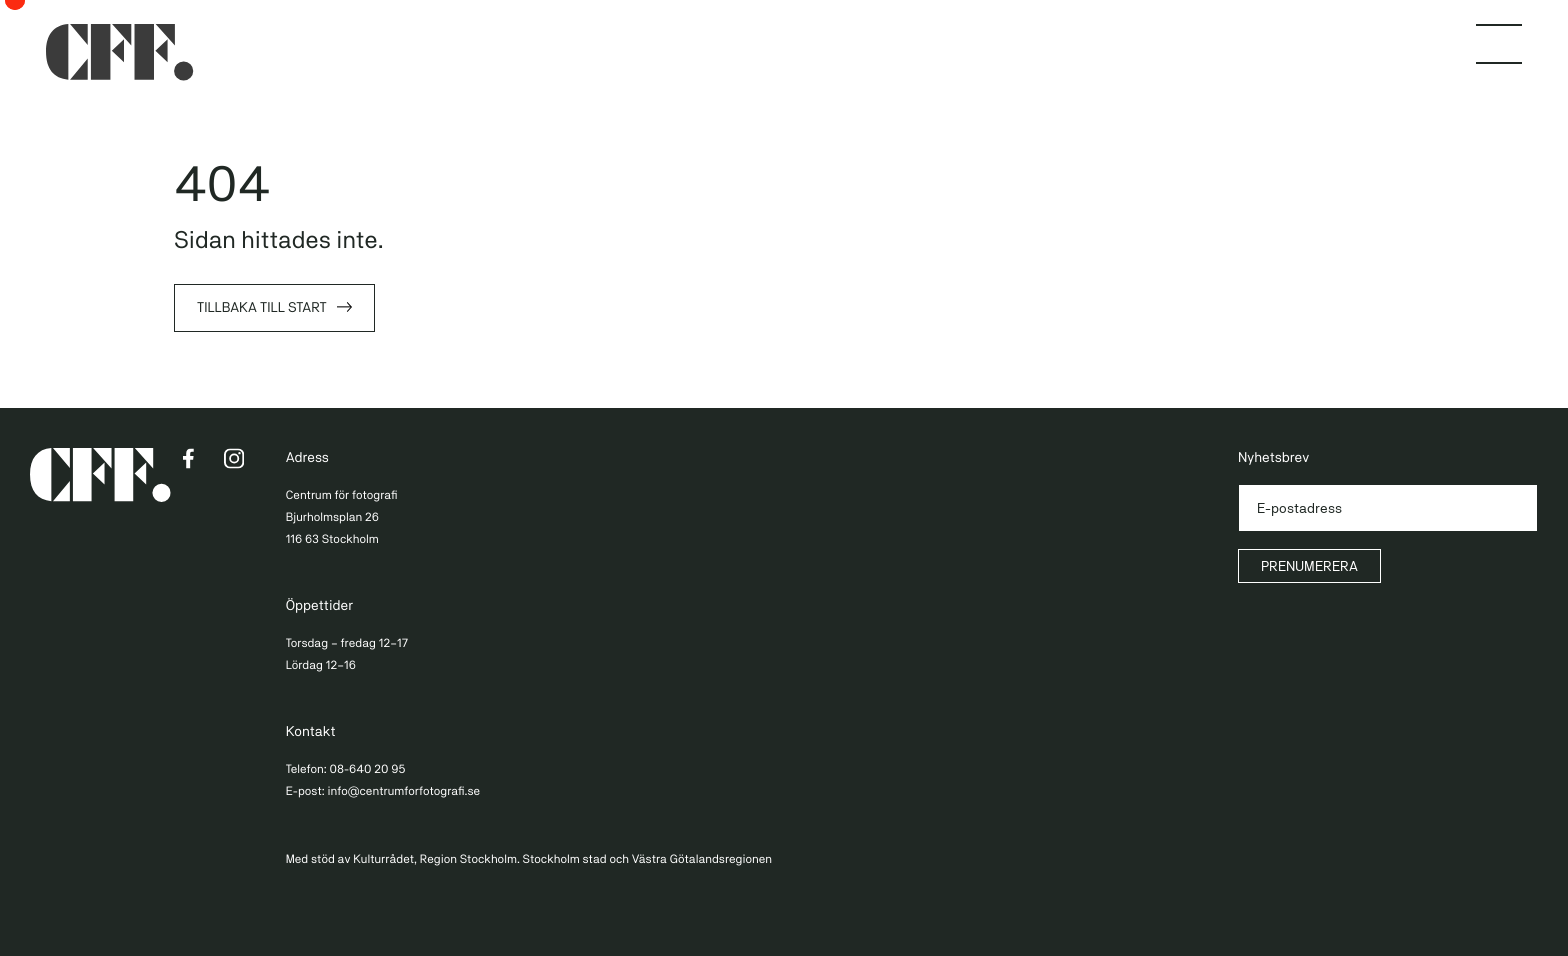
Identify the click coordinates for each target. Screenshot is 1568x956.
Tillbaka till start (262, 308)
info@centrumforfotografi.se (403, 791)
